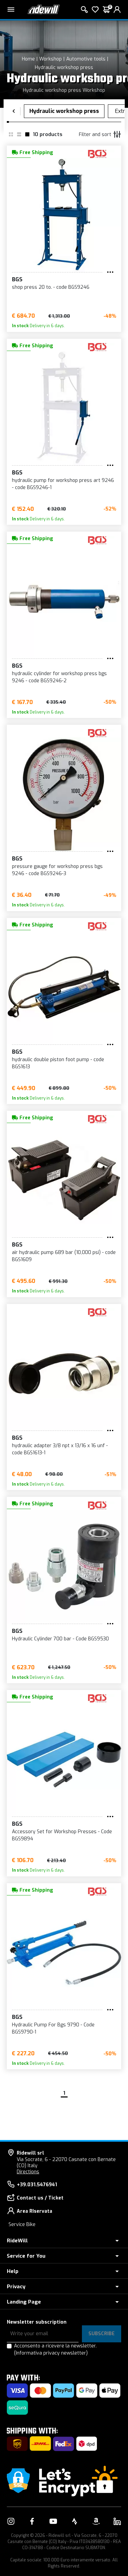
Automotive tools (85, 59)
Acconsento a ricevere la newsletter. (55, 2349)
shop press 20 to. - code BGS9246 (50, 287)
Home (28, 59)
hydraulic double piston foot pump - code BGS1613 (58, 1063)
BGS (17, 279)
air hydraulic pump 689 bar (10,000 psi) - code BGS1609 (64, 1256)
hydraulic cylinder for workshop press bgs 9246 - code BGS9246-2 (59, 677)
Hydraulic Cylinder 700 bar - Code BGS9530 (60, 1639)
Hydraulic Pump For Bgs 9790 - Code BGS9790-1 (53, 2028)
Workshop (50, 59)
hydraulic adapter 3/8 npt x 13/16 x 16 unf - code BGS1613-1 (60, 1449)
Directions (28, 2172)
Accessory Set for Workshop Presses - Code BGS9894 (62, 1835)
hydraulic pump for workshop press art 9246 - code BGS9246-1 (63, 484)
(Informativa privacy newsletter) (51, 2353)
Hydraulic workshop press (64, 67)
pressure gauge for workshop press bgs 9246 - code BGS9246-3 (57, 870)
